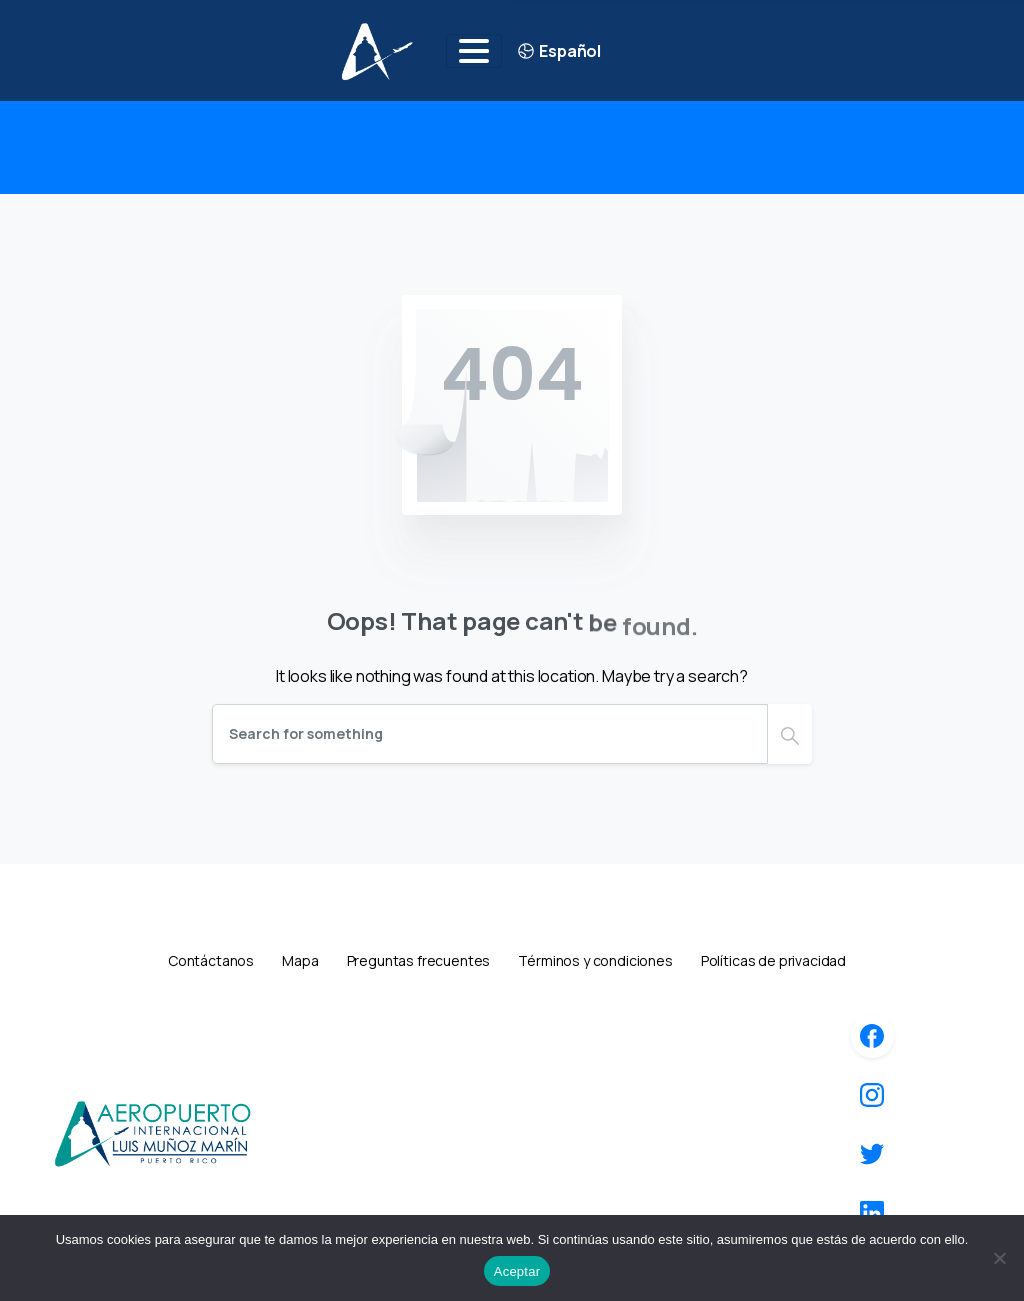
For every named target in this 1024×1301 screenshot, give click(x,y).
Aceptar (517, 1271)
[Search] (490, 734)
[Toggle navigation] (474, 51)
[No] (999, 1258)
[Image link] (152, 1133)
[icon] (872, 1036)
